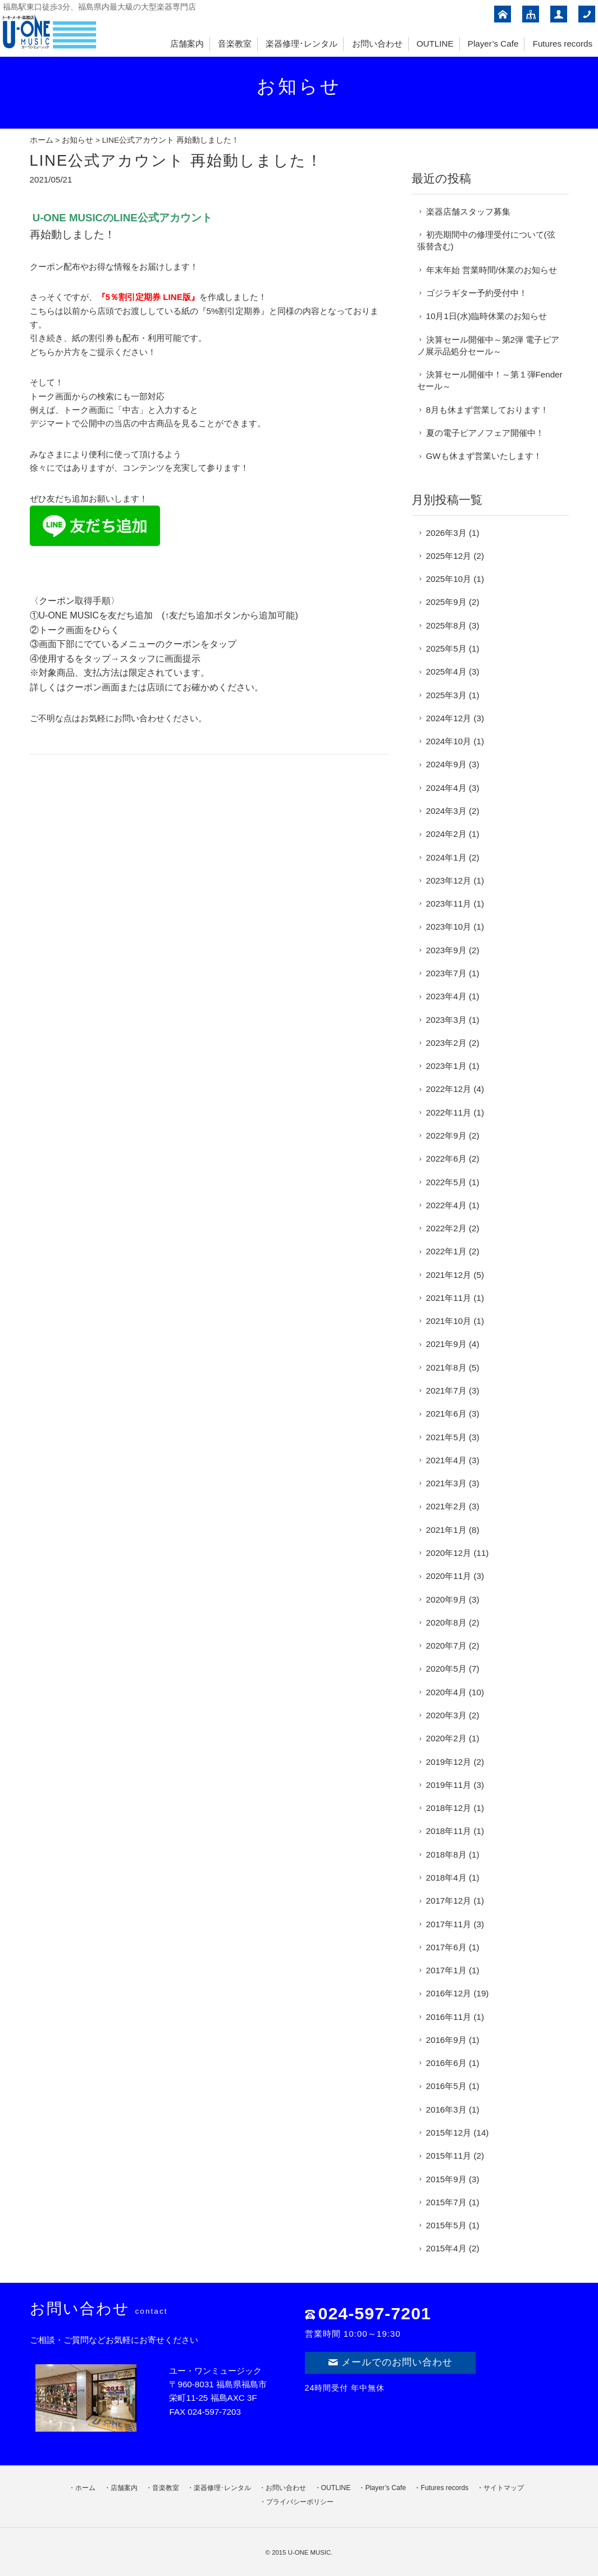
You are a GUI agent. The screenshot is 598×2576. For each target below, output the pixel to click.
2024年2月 (446, 834)
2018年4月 (446, 1877)
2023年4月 (446, 996)
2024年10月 (449, 741)
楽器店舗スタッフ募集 (468, 211)
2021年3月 (446, 1483)
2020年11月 (449, 1576)
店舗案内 (187, 43)
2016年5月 (446, 2086)
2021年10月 (449, 1321)
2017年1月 (446, 1970)
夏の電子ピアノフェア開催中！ (485, 433)
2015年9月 (446, 2179)
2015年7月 (446, 2202)
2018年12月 (449, 1808)
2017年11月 (449, 1924)
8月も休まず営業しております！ (487, 410)
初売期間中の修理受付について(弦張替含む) (486, 240)
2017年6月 (446, 1947)
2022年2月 (446, 1228)
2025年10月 (449, 579)
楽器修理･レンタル (301, 43)
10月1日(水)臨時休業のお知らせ (486, 316)
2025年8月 (446, 625)
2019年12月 (449, 1762)
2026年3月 (446, 533)
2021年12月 (449, 1275)
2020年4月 (446, 1692)
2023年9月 (446, 950)
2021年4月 (446, 1460)
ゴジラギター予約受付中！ (476, 293)
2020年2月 (446, 1738)
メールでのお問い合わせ (390, 2362)
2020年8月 (446, 1622)
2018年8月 (446, 1854)
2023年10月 (449, 926)
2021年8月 (446, 1367)
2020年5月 (446, 1668)
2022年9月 (446, 1135)
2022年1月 (446, 1251)
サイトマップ (503, 2488)
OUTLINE (435, 43)
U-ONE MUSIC (309, 2552)
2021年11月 (449, 1298)
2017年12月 (449, 1900)
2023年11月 (449, 903)
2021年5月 (446, 1437)
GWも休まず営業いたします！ (484, 456)
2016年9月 (446, 2040)
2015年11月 (449, 2155)
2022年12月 (449, 1089)
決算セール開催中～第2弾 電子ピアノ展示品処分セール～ (488, 345)
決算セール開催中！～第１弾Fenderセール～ (490, 380)
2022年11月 (449, 1112)
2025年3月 (446, 695)
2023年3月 (446, 1020)
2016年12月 (449, 1993)
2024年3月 (446, 811)
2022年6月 (446, 1158)
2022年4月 (446, 1205)
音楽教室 (235, 43)
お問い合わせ (377, 43)
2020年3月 (446, 1715)
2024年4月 (446, 788)
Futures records (562, 43)
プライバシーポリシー (300, 2502)
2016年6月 (446, 2063)
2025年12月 (449, 556)
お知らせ (77, 140)
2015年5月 (446, 2225)
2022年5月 (446, 1182)
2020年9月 (446, 1599)
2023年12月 (449, 880)
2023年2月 (446, 1043)
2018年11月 (449, 1831)
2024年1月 (446, 857)
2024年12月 (449, 718)
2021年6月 (446, 1413)
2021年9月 (446, 1344)
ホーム (41, 140)
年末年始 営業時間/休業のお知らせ (491, 270)
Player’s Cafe (493, 43)
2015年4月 (446, 2248)
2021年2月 (446, 1506)
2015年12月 (449, 2132)
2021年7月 (446, 1390)
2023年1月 (446, 1066)
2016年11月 (449, 2017)
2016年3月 (446, 2109)
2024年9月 (446, 764)
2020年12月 (449, 1553)
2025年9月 (446, 602)
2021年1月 (446, 1530)
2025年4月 (446, 671)
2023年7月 (446, 973)
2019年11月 (449, 1785)
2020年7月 (446, 1645)
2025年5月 (446, 648)
